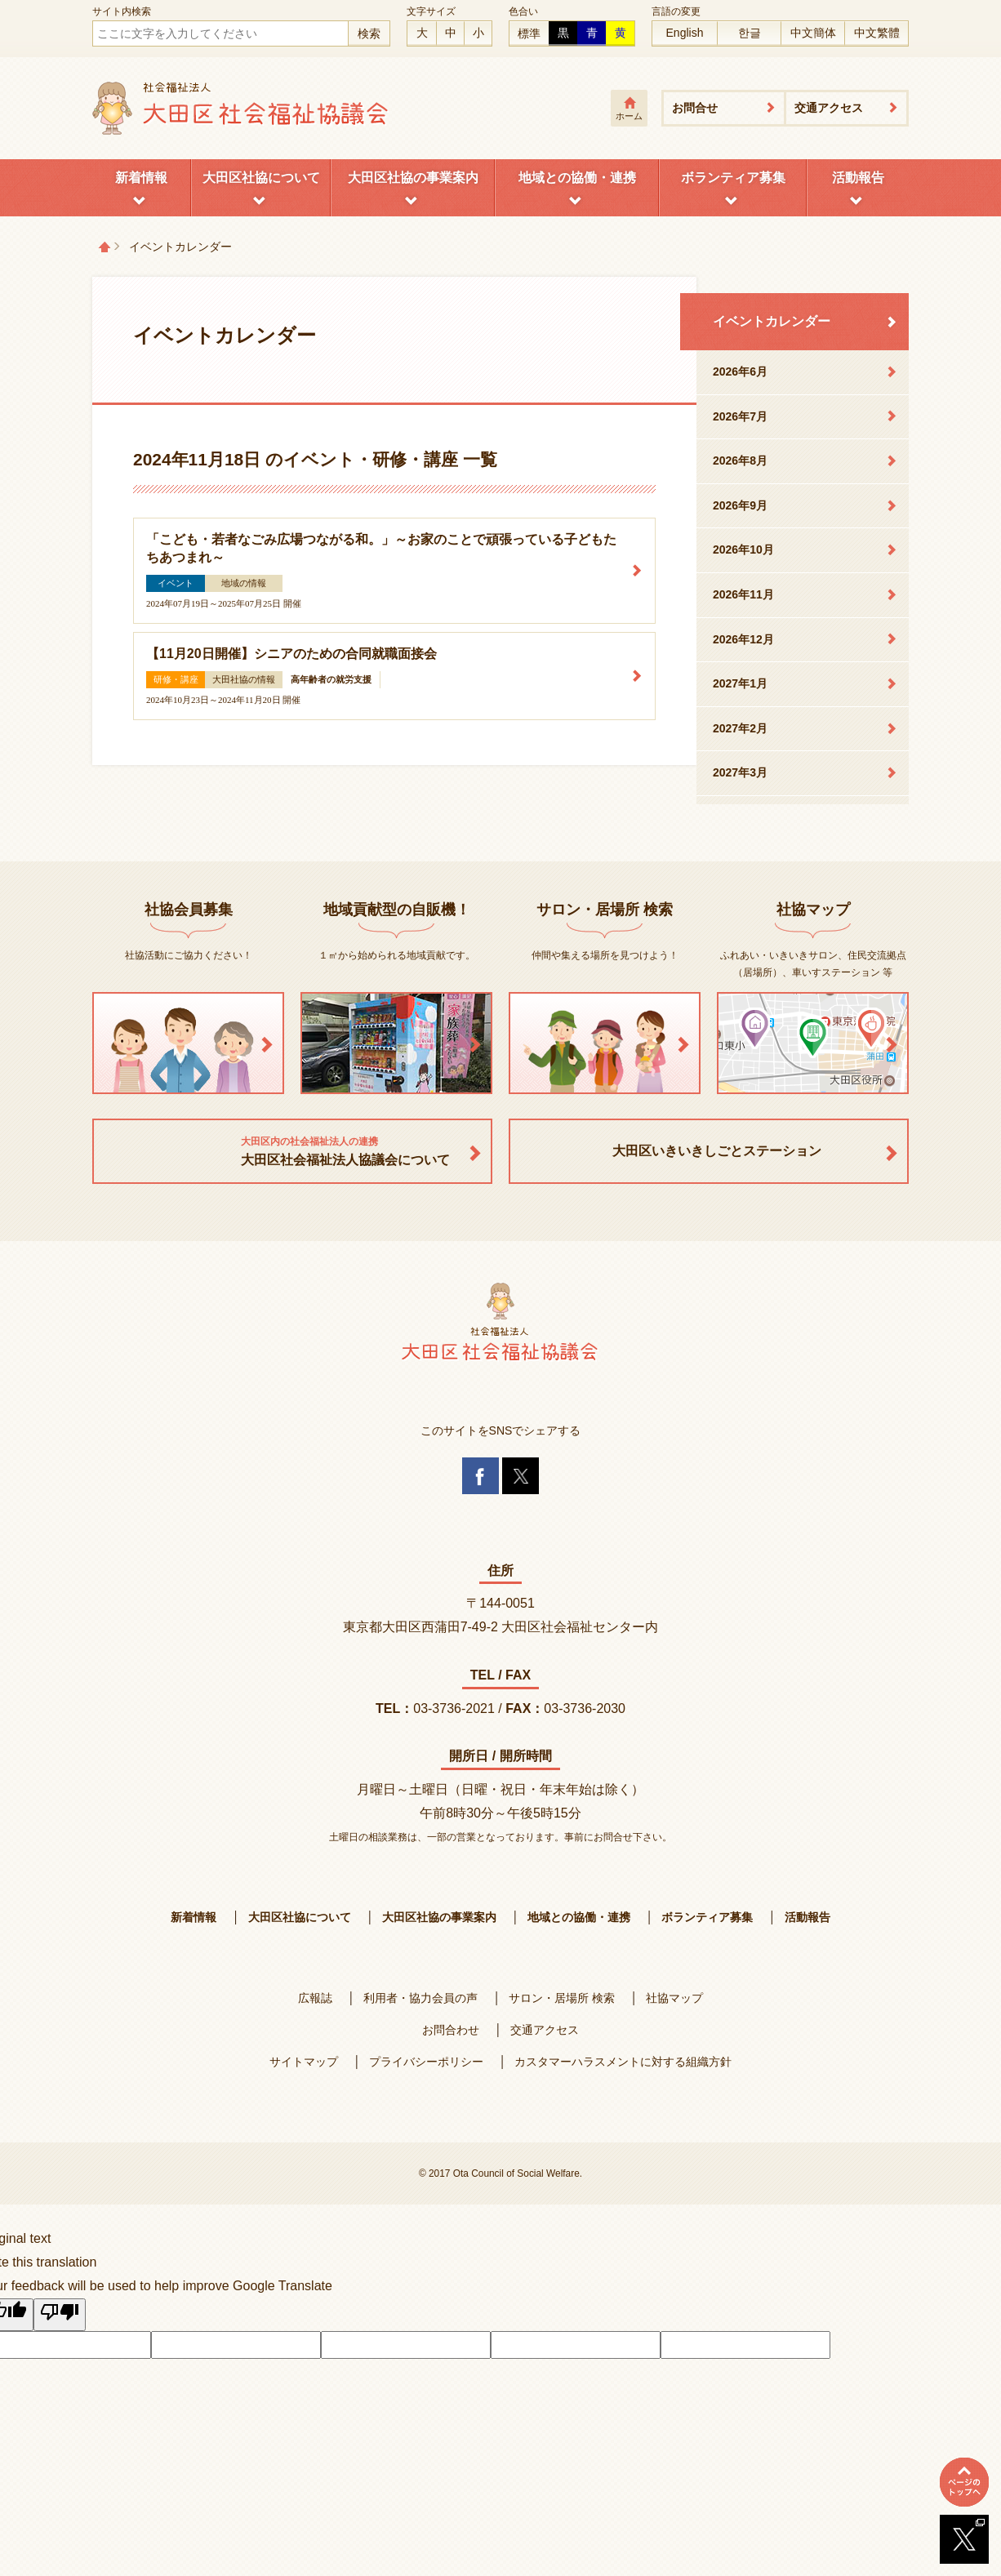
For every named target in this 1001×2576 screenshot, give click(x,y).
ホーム (629, 116)
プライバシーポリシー (426, 2061)
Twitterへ (964, 2539)
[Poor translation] (59, 2314)
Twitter (520, 1475)
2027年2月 (740, 728)
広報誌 (315, 1997)
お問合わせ (450, 2029)
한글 (749, 32)
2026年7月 (740, 416)
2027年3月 (740, 772)
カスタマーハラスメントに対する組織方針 (623, 2061)
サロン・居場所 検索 (562, 1997)
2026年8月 (740, 460)
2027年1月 (740, 683)
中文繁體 (877, 32)
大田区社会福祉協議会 (241, 108)
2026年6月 (740, 371)
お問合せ (695, 107)
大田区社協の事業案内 (413, 178)
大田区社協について (261, 178)
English (685, 32)
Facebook (480, 1475)
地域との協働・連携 (577, 178)
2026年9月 (740, 505)
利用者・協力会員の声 (420, 1997)
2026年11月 (743, 594)
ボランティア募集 (733, 178)
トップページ (104, 247)
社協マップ (674, 1997)
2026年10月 (743, 549)
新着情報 (141, 178)
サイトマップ (303, 2061)
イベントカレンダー (771, 321)
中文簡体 (813, 32)
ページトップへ (964, 2482)
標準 (529, 33)
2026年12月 (743, 639)
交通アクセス (828, 107)
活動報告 (858, 178)
